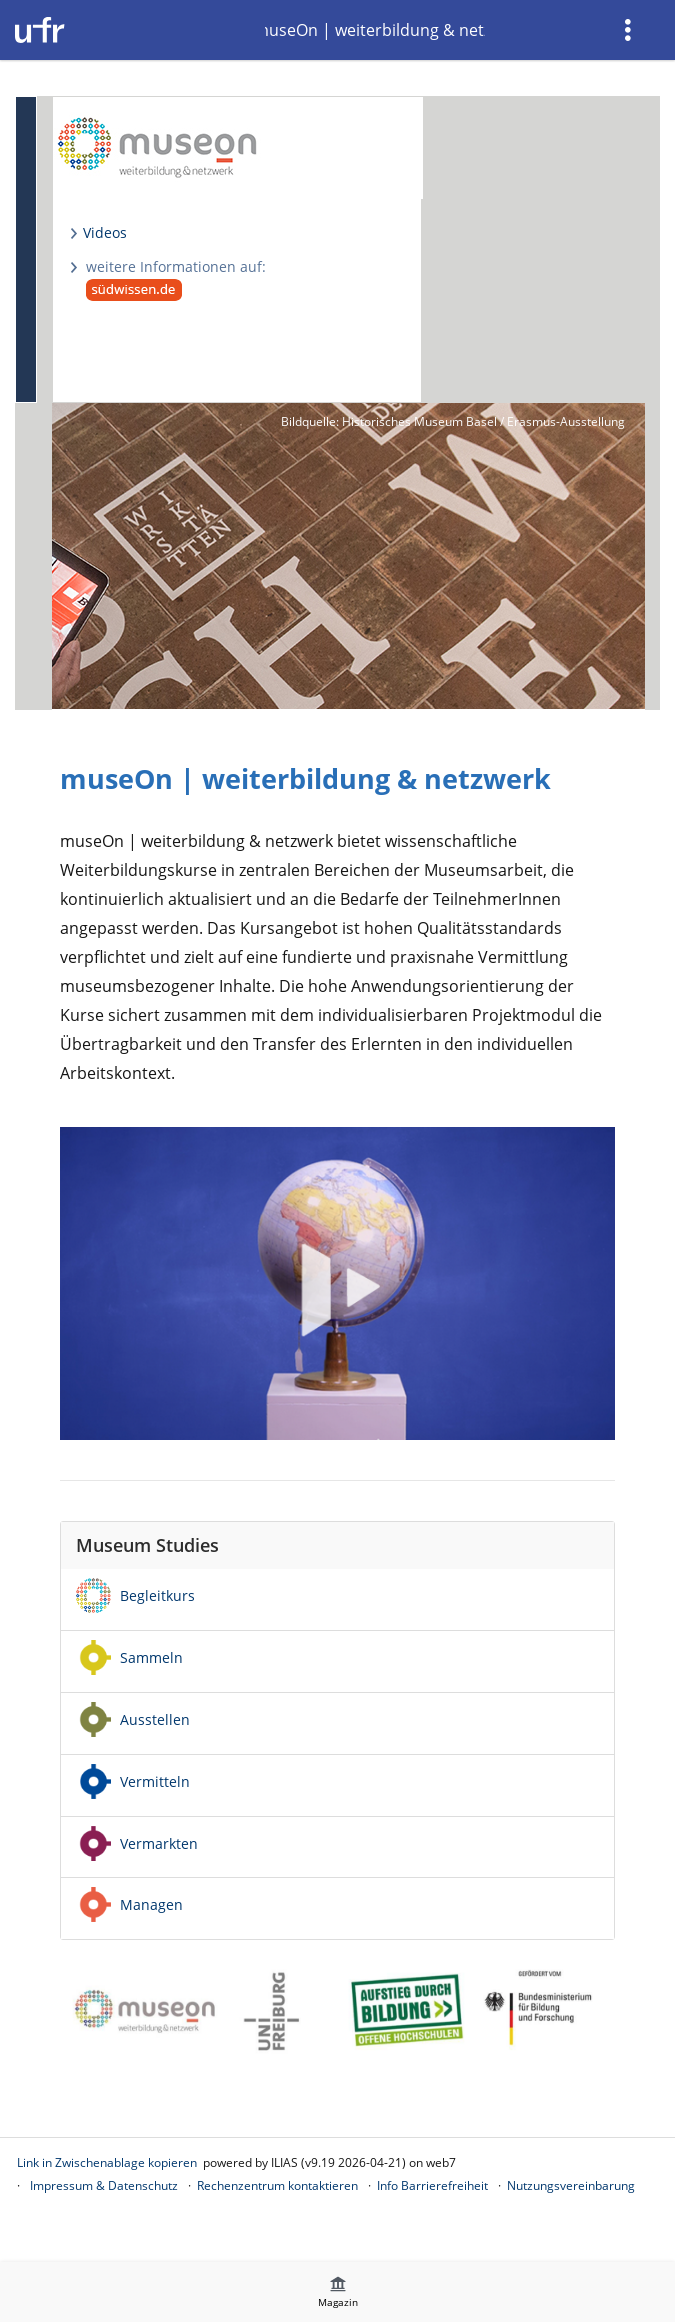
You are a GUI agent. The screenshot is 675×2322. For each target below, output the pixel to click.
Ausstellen (155, 1719)
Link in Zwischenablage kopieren (107, 2162)
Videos (105, 232)
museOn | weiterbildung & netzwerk (375, 30)
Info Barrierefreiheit (432, 2185)
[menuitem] (630, 30)
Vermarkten (159, 1843)
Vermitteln (155, 1781)
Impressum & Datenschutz (104, 2185)
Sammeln (151, 1657)
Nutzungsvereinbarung (571, 2185)
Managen (151, 1904)
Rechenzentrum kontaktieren (277, 2185)
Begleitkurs (157, 1595)
